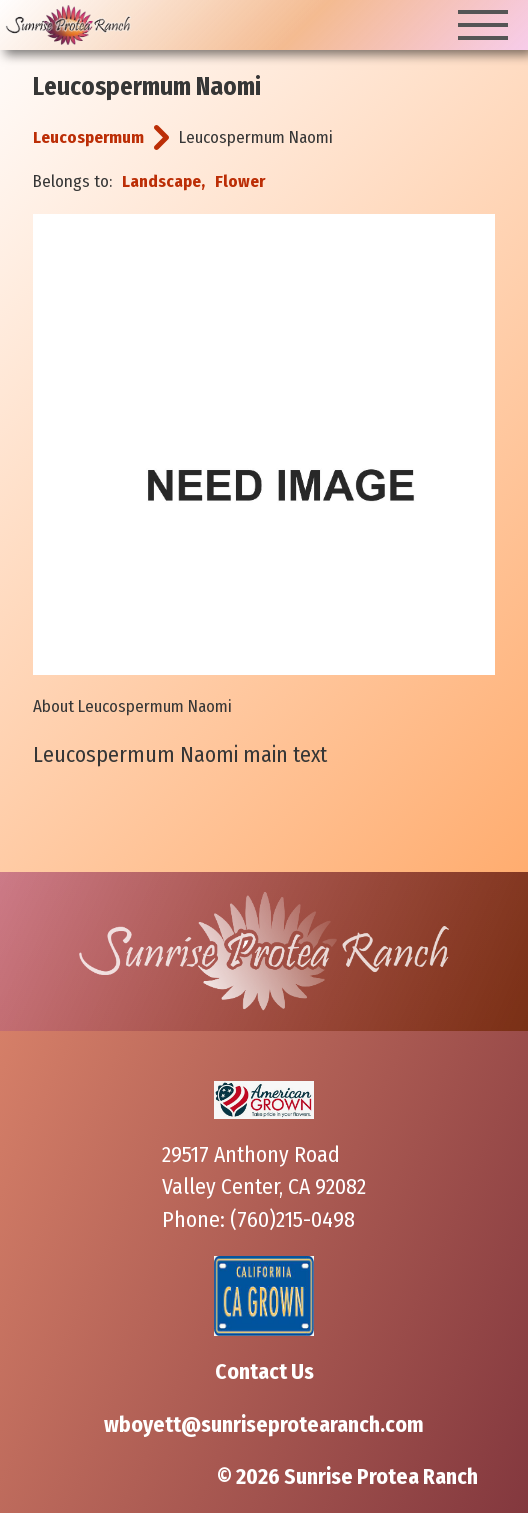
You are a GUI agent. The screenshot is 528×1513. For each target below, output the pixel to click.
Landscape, (163, 181)
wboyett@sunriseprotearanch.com (264, 1425)
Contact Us (264, 1372)
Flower (240, 181)
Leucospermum (88, 137)
